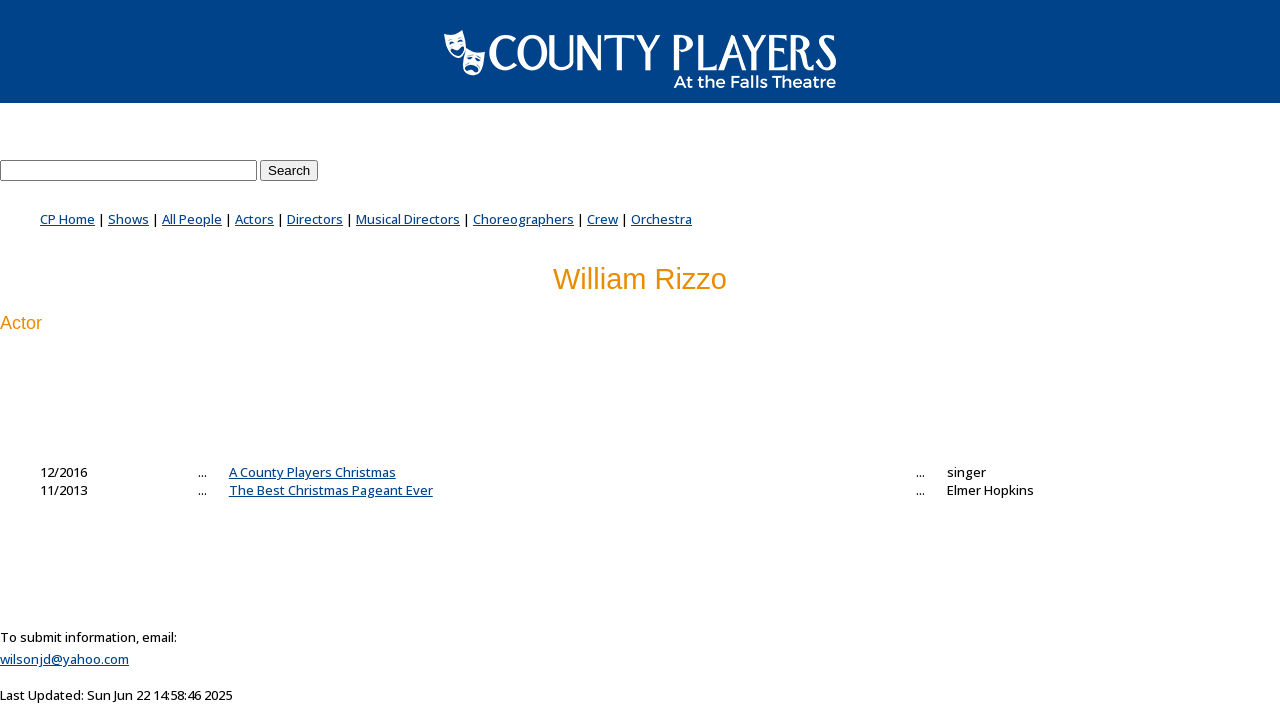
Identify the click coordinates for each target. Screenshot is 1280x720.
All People (192, 219)
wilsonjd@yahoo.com (64, 659)
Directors (315, 219)
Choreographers (523, 219)
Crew (602, 219)
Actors (254, 219)
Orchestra (661, 219)
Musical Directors (408, 219)
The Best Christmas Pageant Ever (331, 490)
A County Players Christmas (312, 472)
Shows (128, 219)
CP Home (67, 219)
